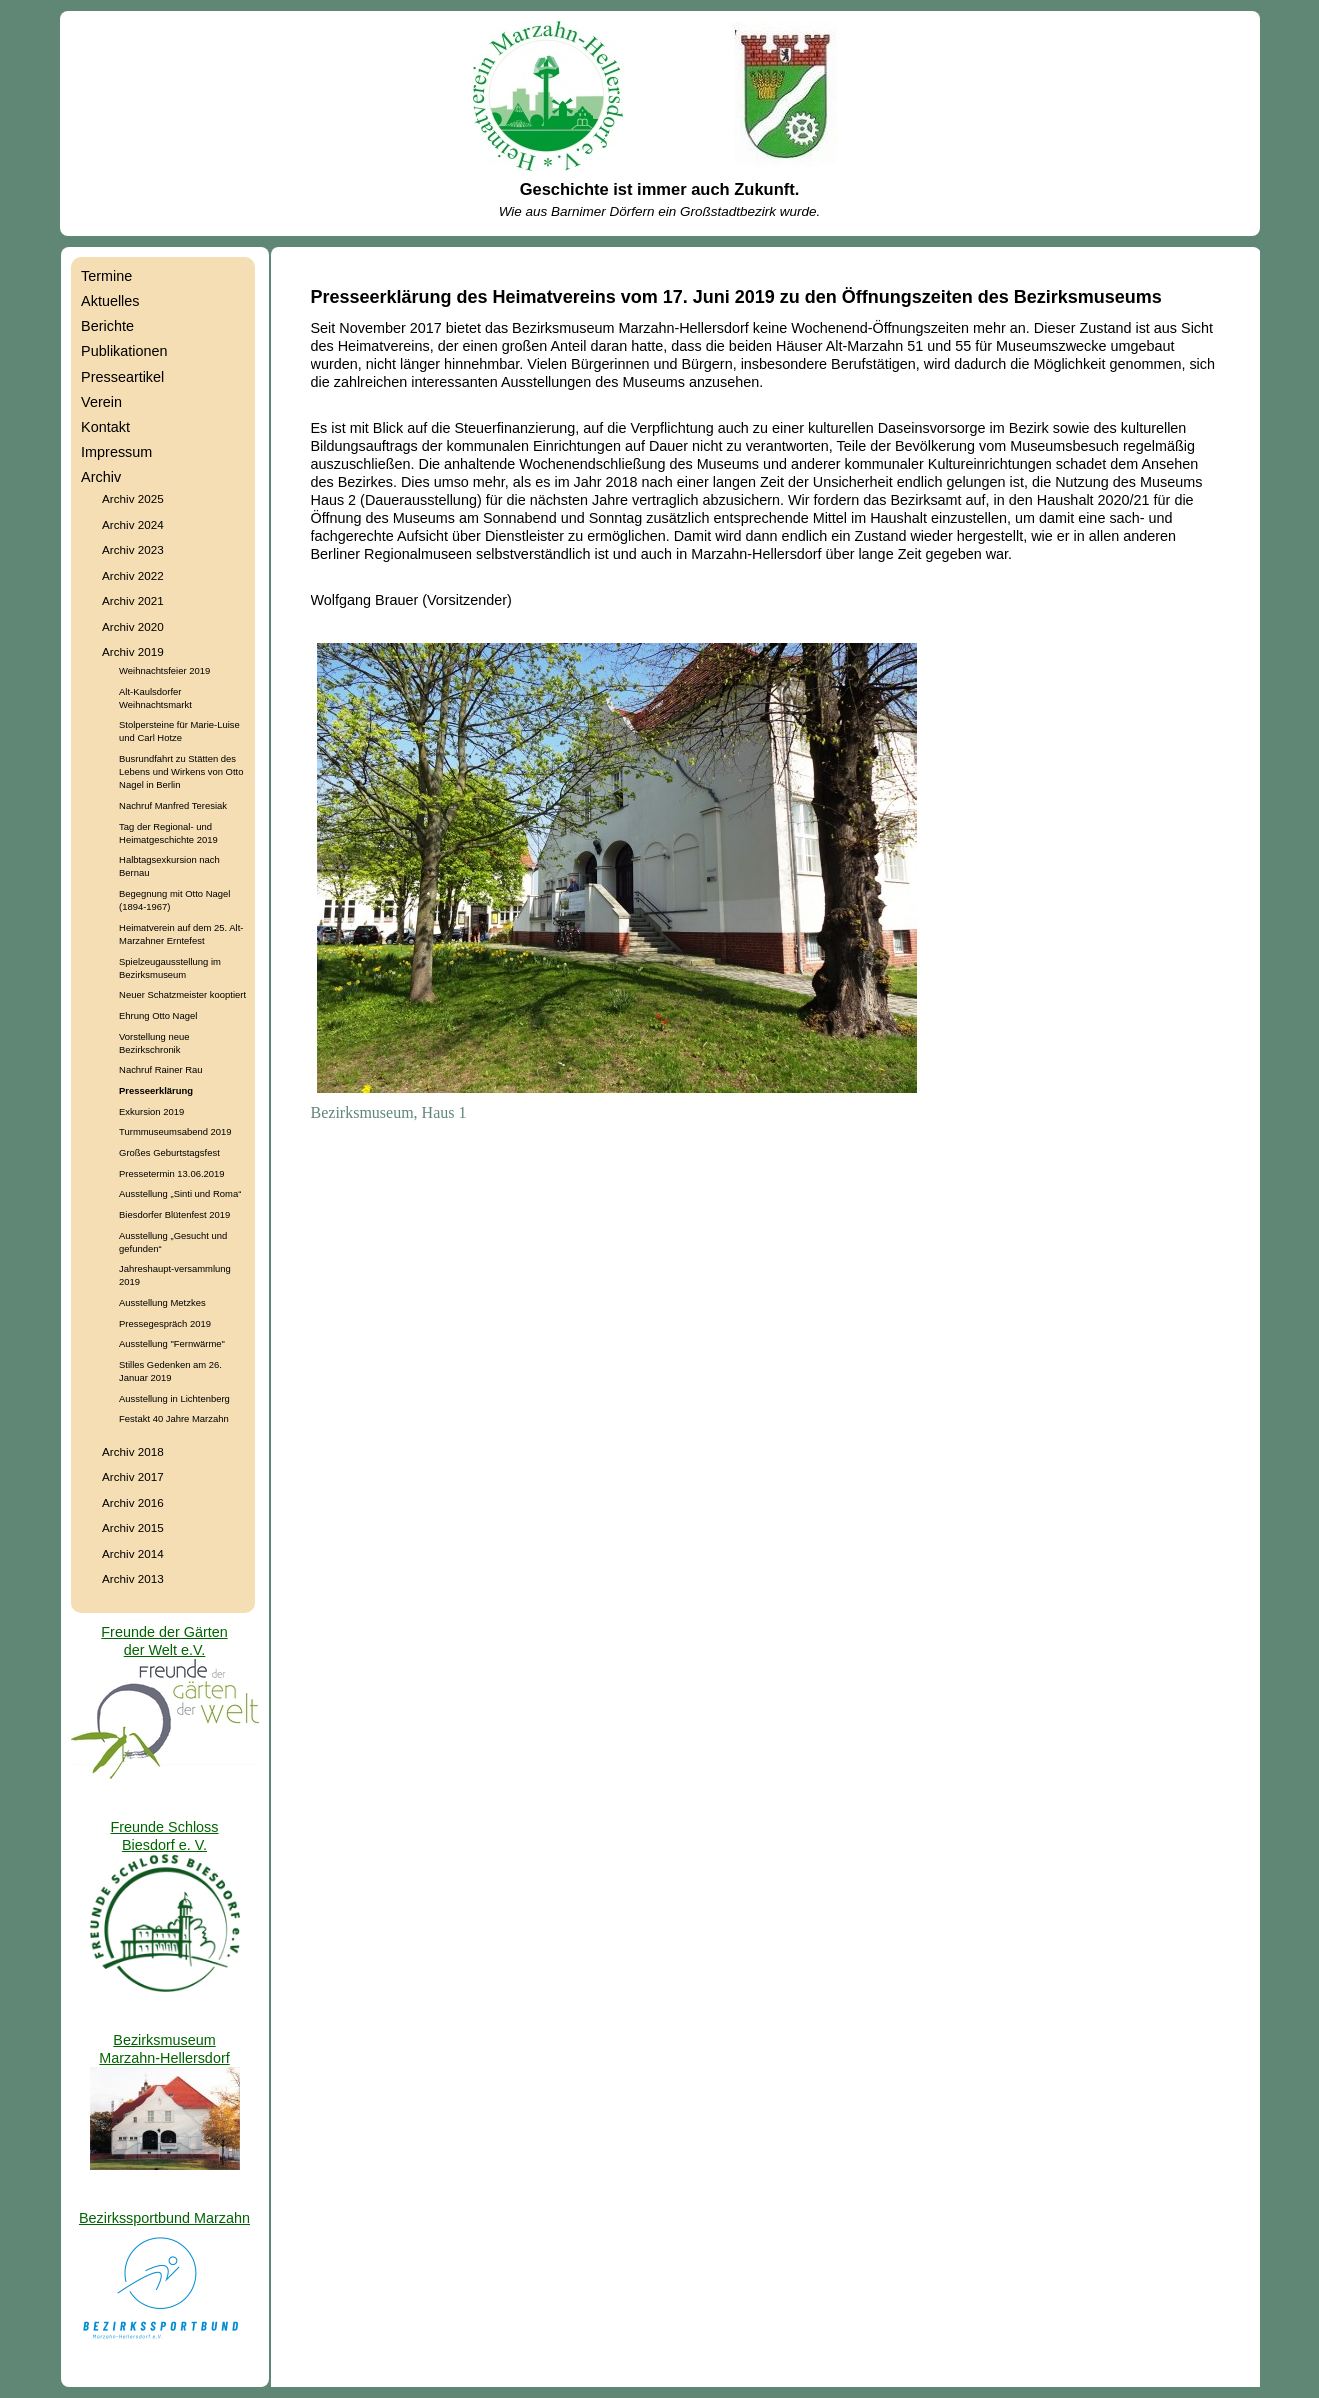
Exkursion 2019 (151, 1111)
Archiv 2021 (133, 600)
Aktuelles (110, 301)
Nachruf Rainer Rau (160, 1069)
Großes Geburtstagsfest (169, 1152)
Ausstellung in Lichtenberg (174, 1398)
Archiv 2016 (133, 1502)
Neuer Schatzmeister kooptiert (182, 994)
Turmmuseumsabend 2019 (175, 1131)
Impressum (116, 452)
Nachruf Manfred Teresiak (173, 805)
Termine (106, 276)
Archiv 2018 (133, 1451)
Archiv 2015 (133, 1527)
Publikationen (124, 351)
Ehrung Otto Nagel (158, 1015)
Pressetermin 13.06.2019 (171, 1173)
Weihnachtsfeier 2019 (164, 670)
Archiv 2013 (133, 1578)
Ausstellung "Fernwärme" (172, 1343)
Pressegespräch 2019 (165, 1323)
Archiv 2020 (133, 626)
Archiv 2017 (133, 1476)
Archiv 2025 (133, 498)
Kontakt (105, 427)
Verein (101, 402)
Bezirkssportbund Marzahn (164, 2218)
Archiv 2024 (133, 524)
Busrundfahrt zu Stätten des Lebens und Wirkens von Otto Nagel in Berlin (181, 771)
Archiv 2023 (133, 549)
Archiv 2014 (133, 1553)
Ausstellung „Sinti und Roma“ (180, 1193)
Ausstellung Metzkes (162, 1302)
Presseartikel (122, 377)
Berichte (107, 326)
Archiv (101, 477)
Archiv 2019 (133, 651)
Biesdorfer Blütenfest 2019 (174, 1214)
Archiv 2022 (133, 575)
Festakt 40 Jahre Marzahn (174, 1418)
